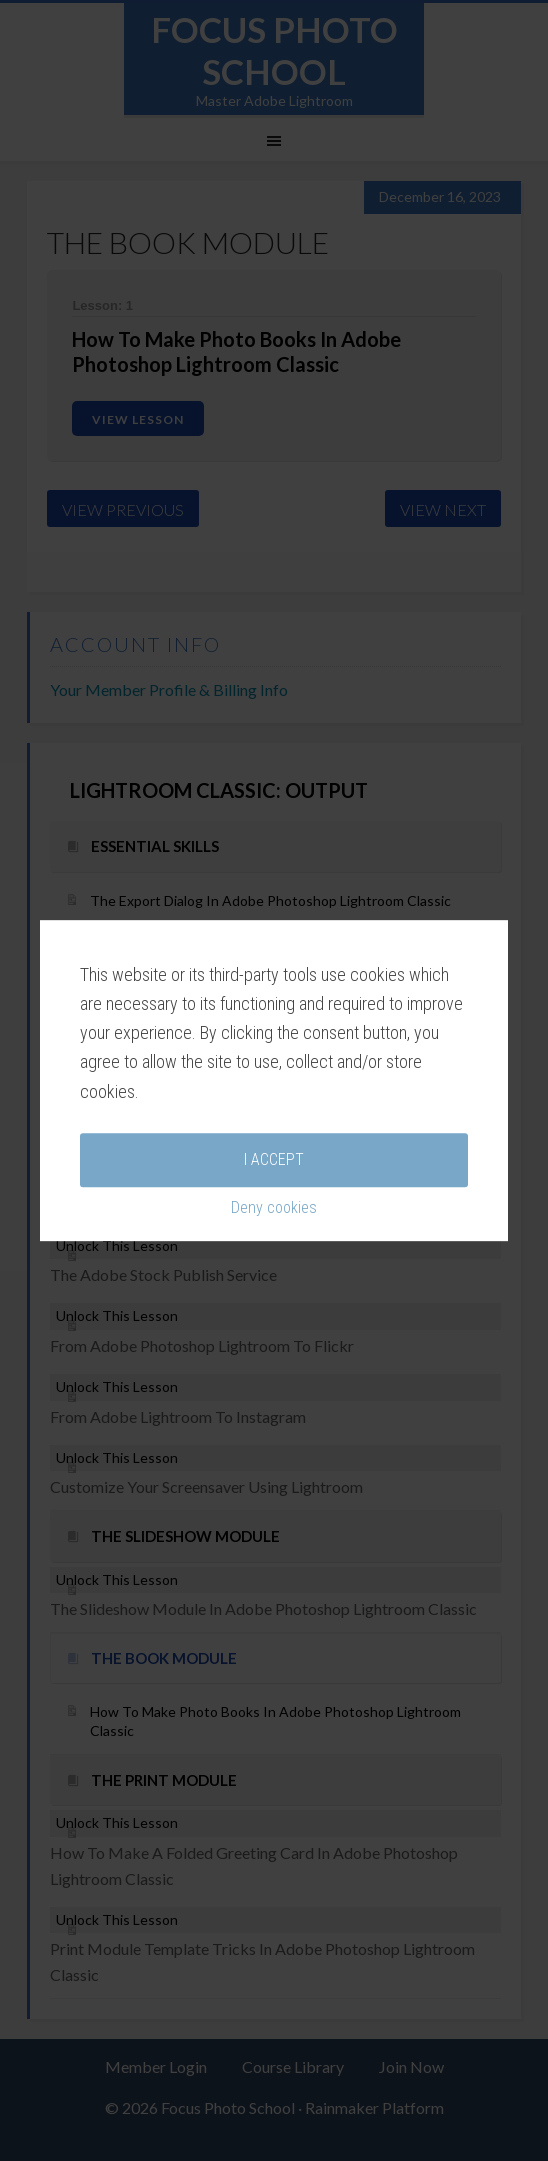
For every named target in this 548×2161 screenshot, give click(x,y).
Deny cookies (274, 1117)
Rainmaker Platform (374, 2107)
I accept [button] (274, 1069)
